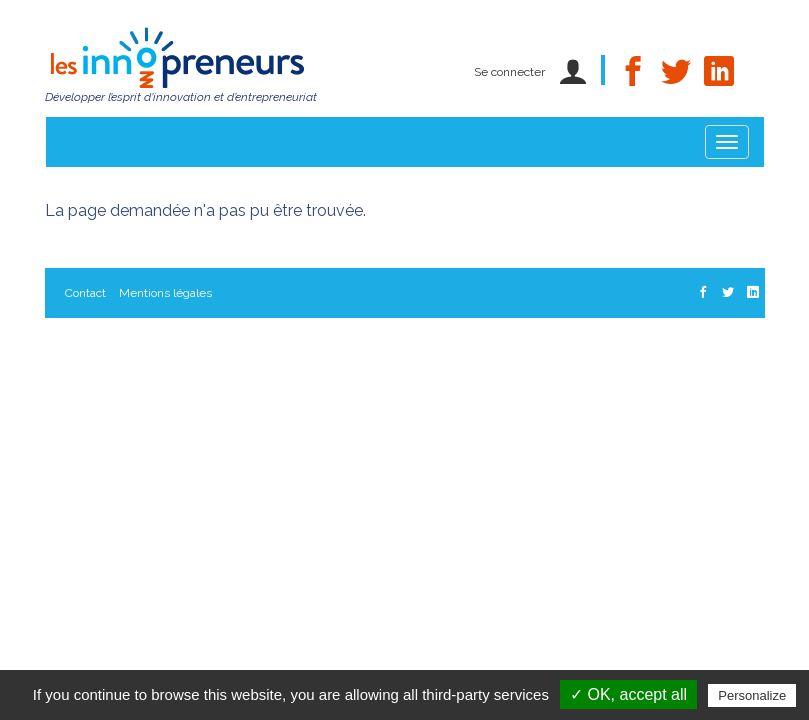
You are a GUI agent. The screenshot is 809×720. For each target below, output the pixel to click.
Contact (85, 293)
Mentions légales (165, 293)
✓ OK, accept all (628, 694)
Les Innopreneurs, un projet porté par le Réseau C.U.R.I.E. (221, 343)
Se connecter (509, 72)
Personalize (752, 695)
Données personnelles (451, 343)
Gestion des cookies (119, 393)
